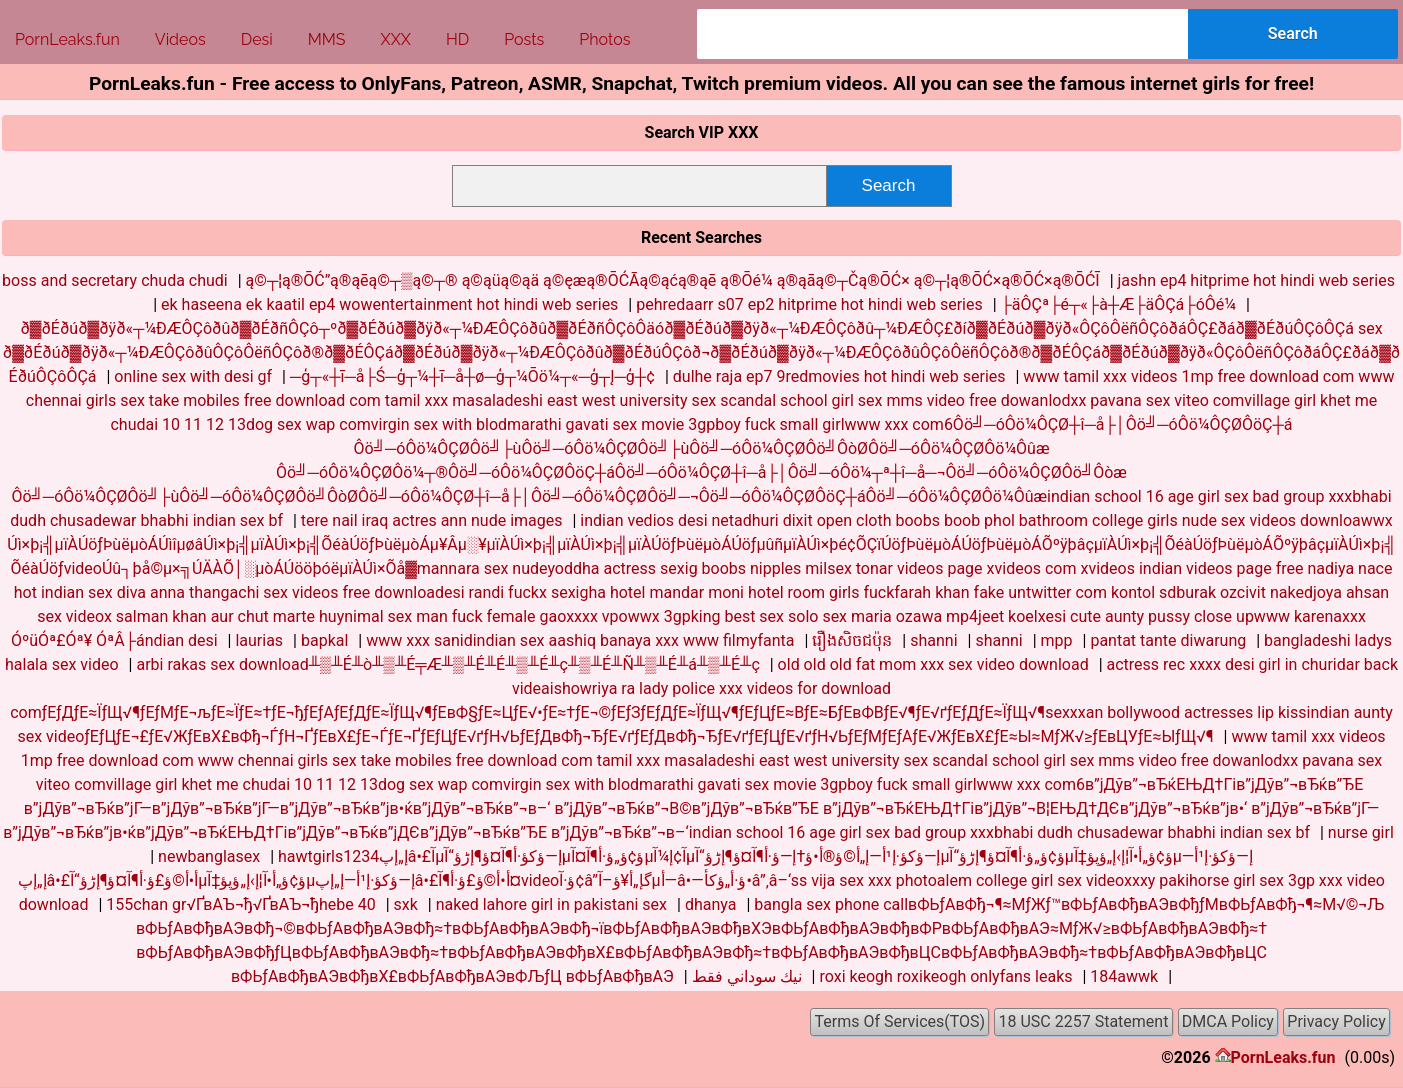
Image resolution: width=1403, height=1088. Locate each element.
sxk (406, 904)
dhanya (711, 904)
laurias (259, 640)
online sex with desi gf (193, 376)
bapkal (324, 640)
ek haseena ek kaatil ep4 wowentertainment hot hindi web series (389, 304)
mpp (1057, 640)
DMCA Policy (1228, 1021)
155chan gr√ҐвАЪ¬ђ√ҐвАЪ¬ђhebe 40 (240, 904)
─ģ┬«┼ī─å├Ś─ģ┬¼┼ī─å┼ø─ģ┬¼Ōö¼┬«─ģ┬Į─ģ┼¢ (472, 376)
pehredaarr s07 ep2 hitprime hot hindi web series (809, 304)
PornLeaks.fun (1283, 1057)
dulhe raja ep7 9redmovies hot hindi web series (839, 376)
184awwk (1124, 976)
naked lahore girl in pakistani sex (551, 904)
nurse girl (1361, 832)
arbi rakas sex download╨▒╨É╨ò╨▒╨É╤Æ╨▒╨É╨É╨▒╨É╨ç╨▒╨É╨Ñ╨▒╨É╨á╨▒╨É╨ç (447, 664)
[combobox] (942, 34)
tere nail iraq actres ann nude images (432, 520)
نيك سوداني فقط (747, 976)
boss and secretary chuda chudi (115, 280)
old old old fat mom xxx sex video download (933, 664)
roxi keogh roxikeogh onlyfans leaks (945, 976)
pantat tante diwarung (1168, 640)
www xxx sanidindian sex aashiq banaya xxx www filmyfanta (580, 640)
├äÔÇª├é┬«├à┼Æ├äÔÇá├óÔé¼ (1118, 304)
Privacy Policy (1336, 1021)
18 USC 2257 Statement (1084, 1021)
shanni (933, 640)
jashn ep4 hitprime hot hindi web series (1256, 280)
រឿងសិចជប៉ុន (852, 640)
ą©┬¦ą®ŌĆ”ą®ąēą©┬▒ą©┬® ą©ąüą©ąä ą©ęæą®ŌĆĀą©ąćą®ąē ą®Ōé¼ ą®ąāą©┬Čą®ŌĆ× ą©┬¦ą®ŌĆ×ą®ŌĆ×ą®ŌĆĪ (673, 280)
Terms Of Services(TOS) (899, 1021)
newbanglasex (209, 856)
